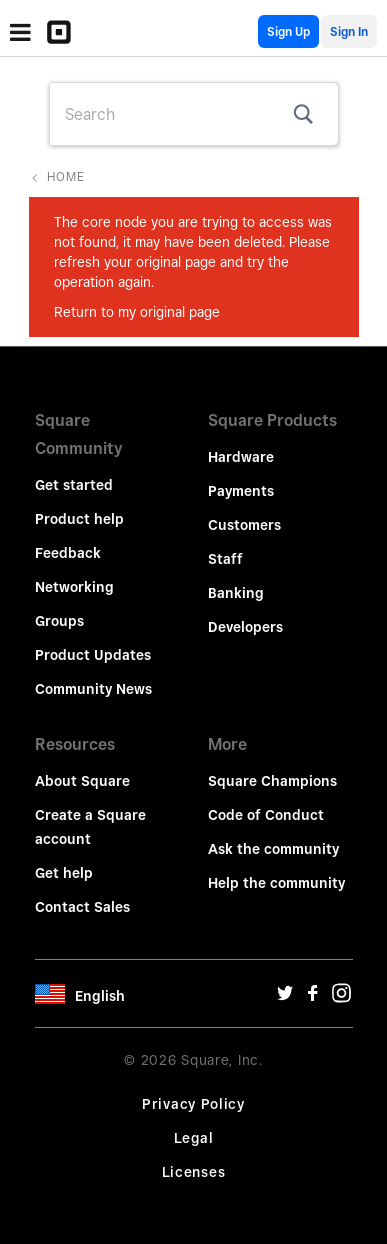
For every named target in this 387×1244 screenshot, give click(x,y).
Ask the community (273, 849)
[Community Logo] (64, 32)
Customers (244, 525)
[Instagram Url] (341, 998)
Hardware (241, 457)
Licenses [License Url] (194, 1172)
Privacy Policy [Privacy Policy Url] (193, 1104)
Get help (64, 873)
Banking (236, 593)
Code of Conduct (266, 815)
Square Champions (272, 781)
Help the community (276, 883)
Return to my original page (137, 312)
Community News (93, 689)
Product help (79, 519)
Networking (74, 587)
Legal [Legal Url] (194, 1138)
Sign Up (288, 31)
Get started (74, 485)
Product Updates (93, 655)
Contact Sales (82, 907)
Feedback (68, 553)
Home (66, 176)
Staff (225, 559)
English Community (244, 31)
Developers (245, 627)
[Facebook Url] (313, 998)
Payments (241, 491)
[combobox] (194, 114)
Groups (59, 621)
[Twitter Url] (285, 998)
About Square (82, 781)
